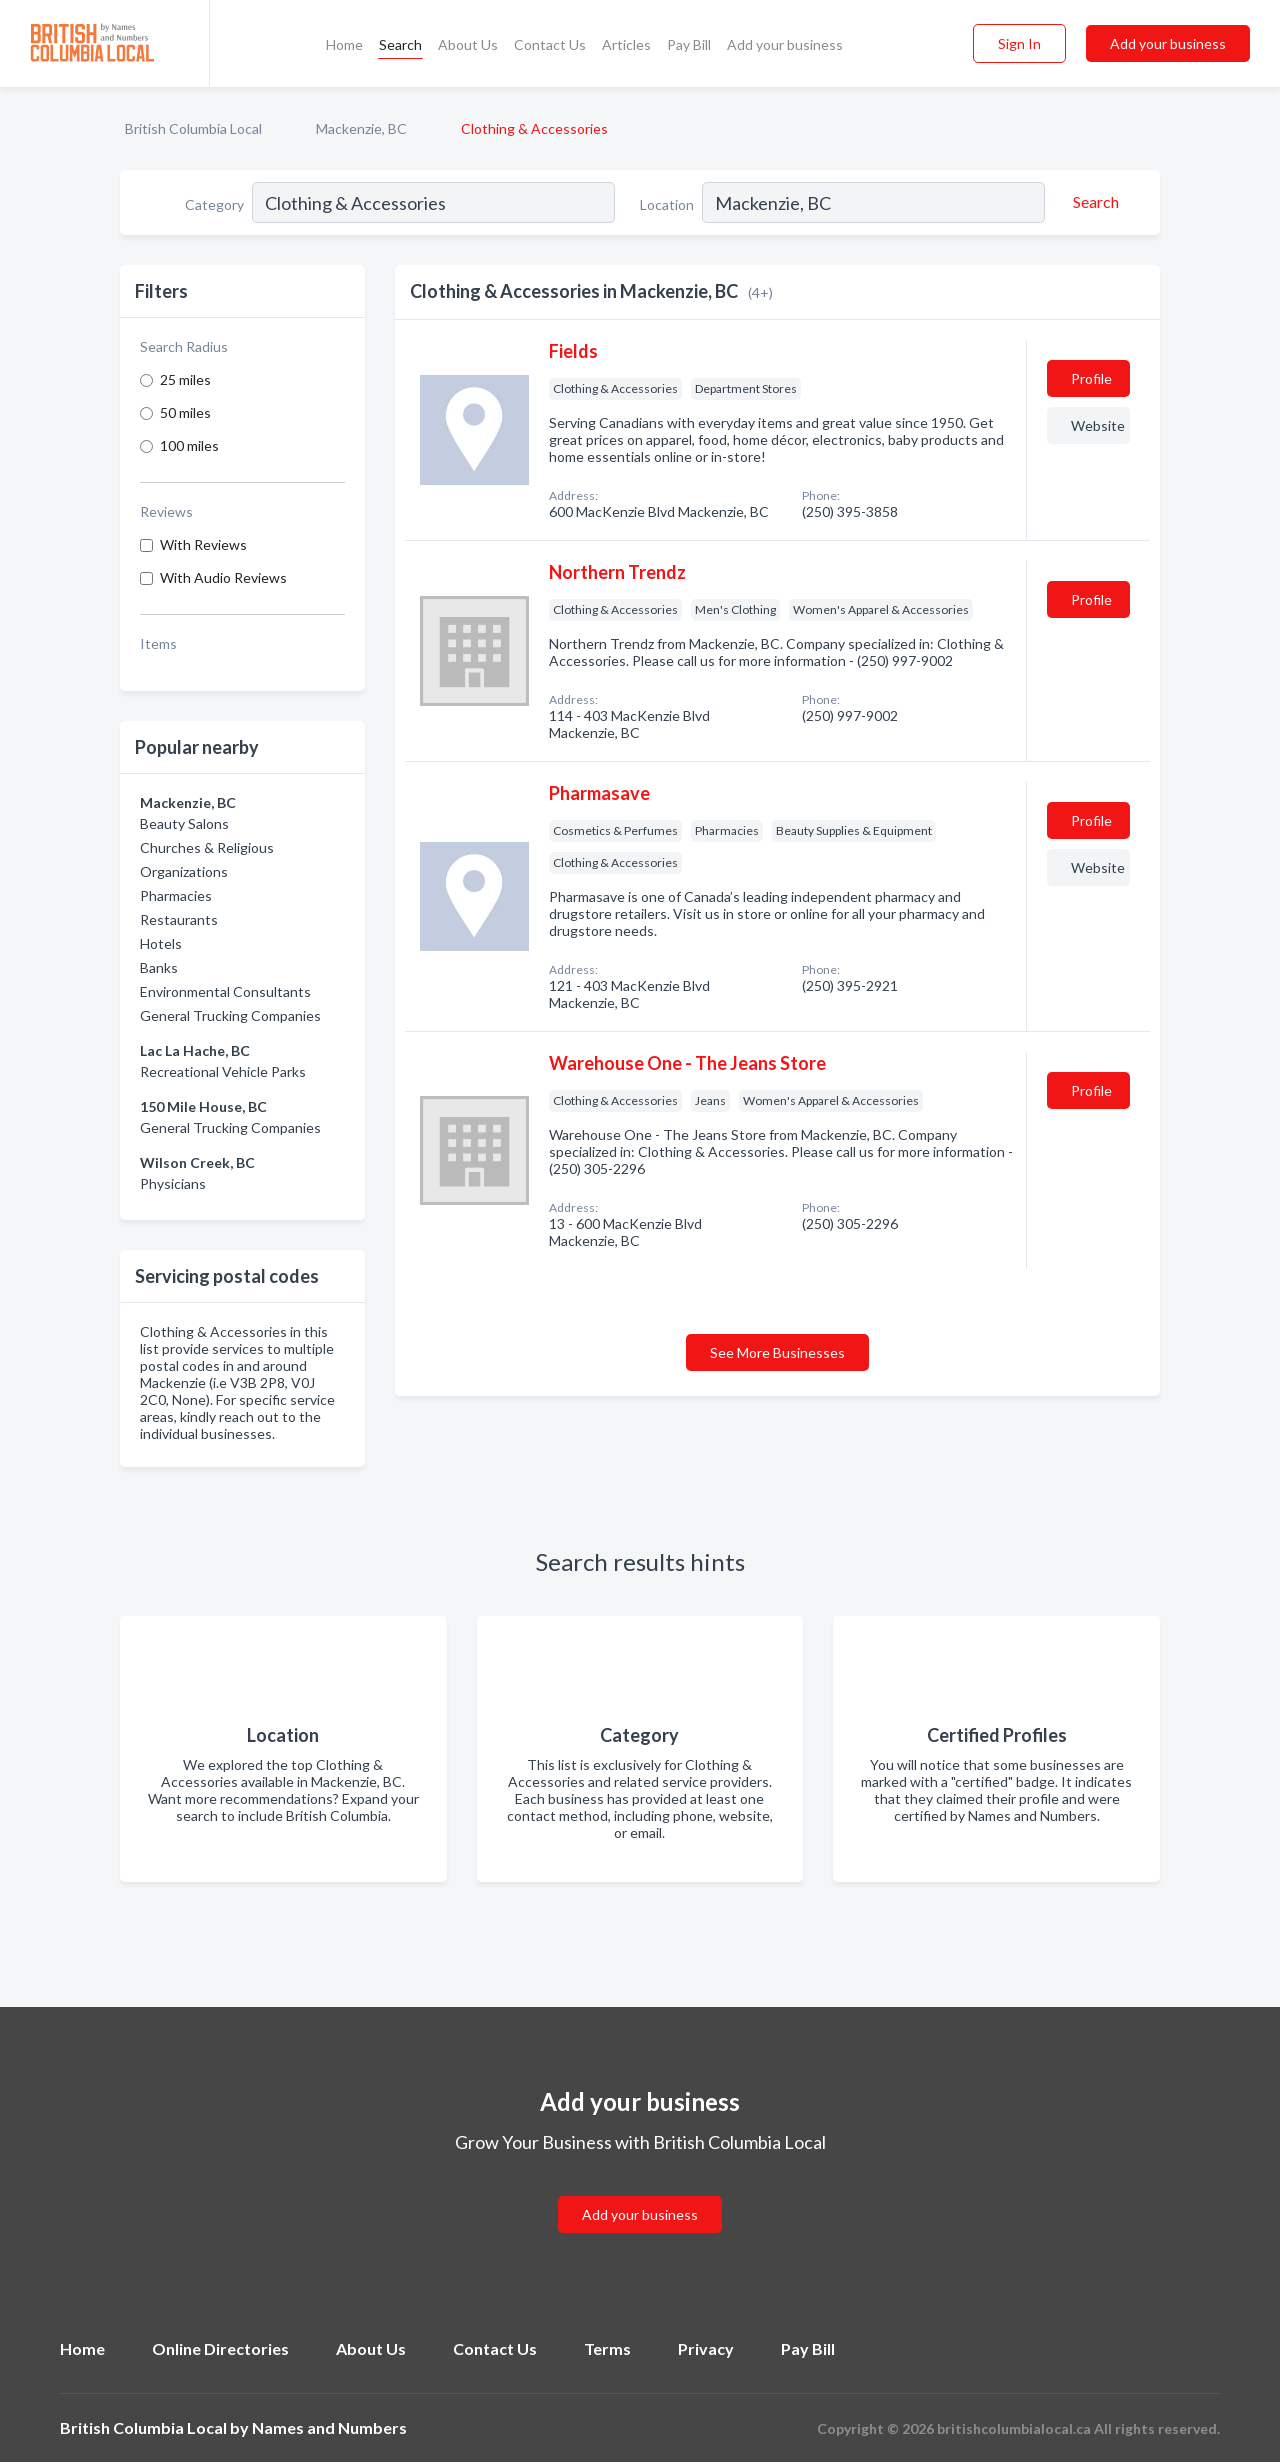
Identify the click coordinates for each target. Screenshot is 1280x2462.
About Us (468, 44)
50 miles (185, 412)
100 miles (189, 445)
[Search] (1093, 202)
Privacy (706, 2348)
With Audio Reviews (223, 577)
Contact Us (550, 44)
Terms (607, 2348)
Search (400, 44)
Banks (159, 967)
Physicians (173, 1183)
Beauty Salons (184, 823)
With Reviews (203, 544)
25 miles (185, 379)
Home (344, 44)
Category (214, 204)
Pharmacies (176, 895)
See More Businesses (777, 1352)
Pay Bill (689, 44)
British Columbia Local (193, 128)
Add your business (785, 44)
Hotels (161, 943)
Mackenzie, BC (361, 128)
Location (667, 204)
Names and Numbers (329, 2427)
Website (1098, 425)
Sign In (1019, 43)
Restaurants (179, 919)
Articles (626, 44)
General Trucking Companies (230, 1015)
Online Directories (220, 2348)
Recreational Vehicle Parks (223, 1071)
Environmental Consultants (225, 991)
